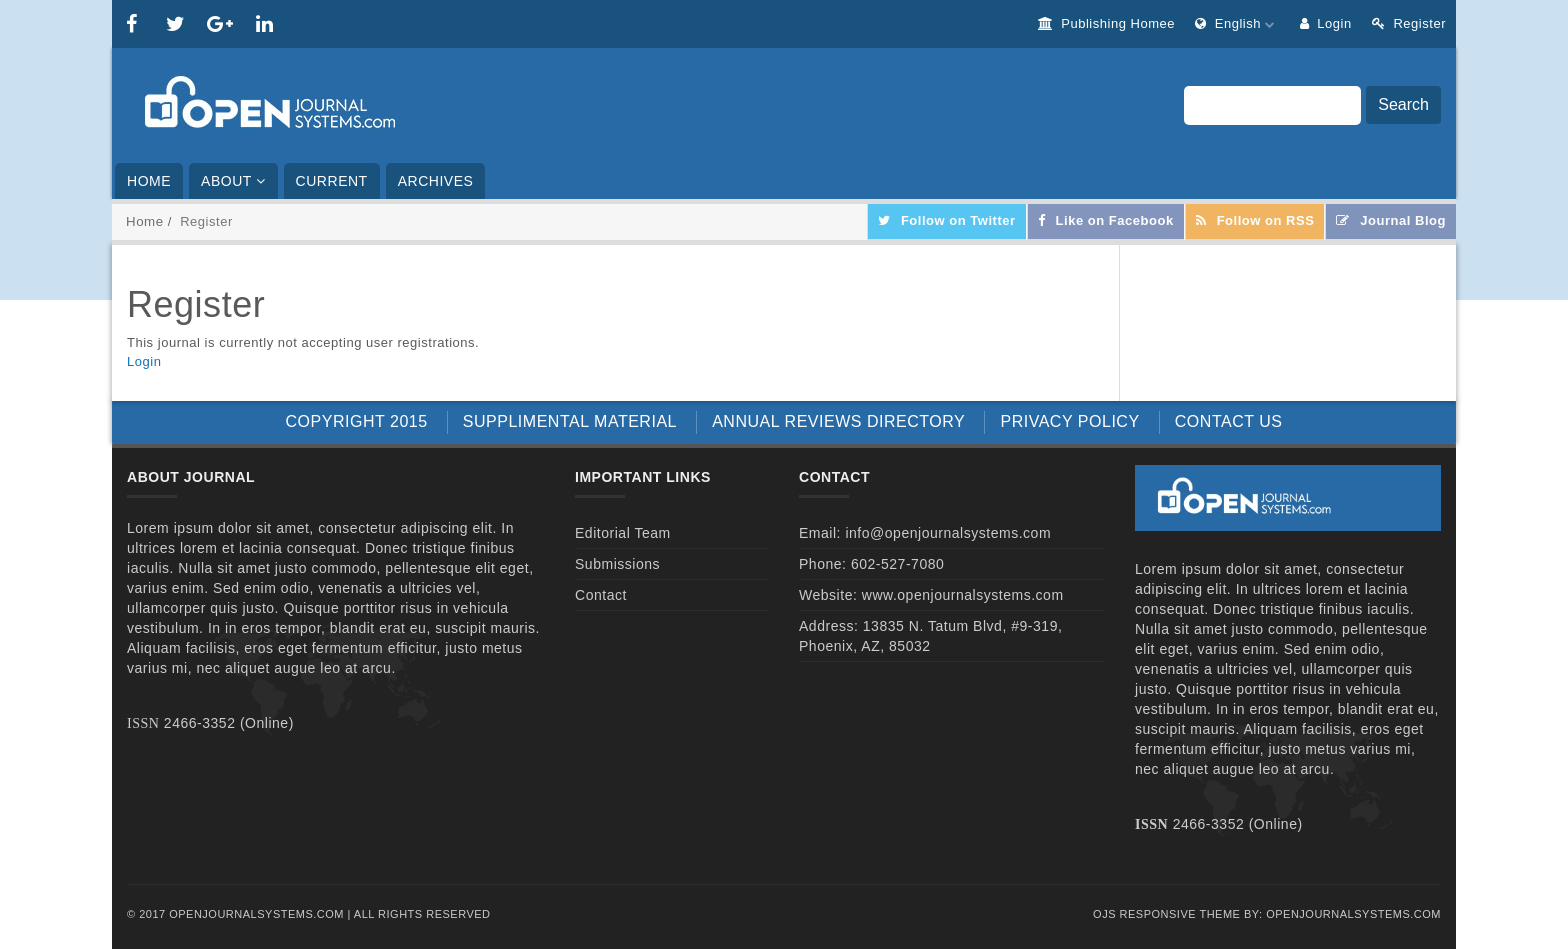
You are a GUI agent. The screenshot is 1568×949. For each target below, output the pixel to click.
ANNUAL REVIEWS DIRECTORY (838, 421)
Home (149, 181)
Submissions (617, 564)
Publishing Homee (1107, 23)
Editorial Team (623, 533)
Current (332, 181)
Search (1403, 104)
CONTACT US (1229, 421)
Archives (436, 181)
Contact (601, 595)
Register (1409, 23)
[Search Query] (1272, 105)
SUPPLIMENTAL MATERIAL (570, 421)
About (233, 181)
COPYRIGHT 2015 (357, 421)
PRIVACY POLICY (1069, 421)
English (1237, 23)
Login (1326, 23)
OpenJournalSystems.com (1353, 914)
